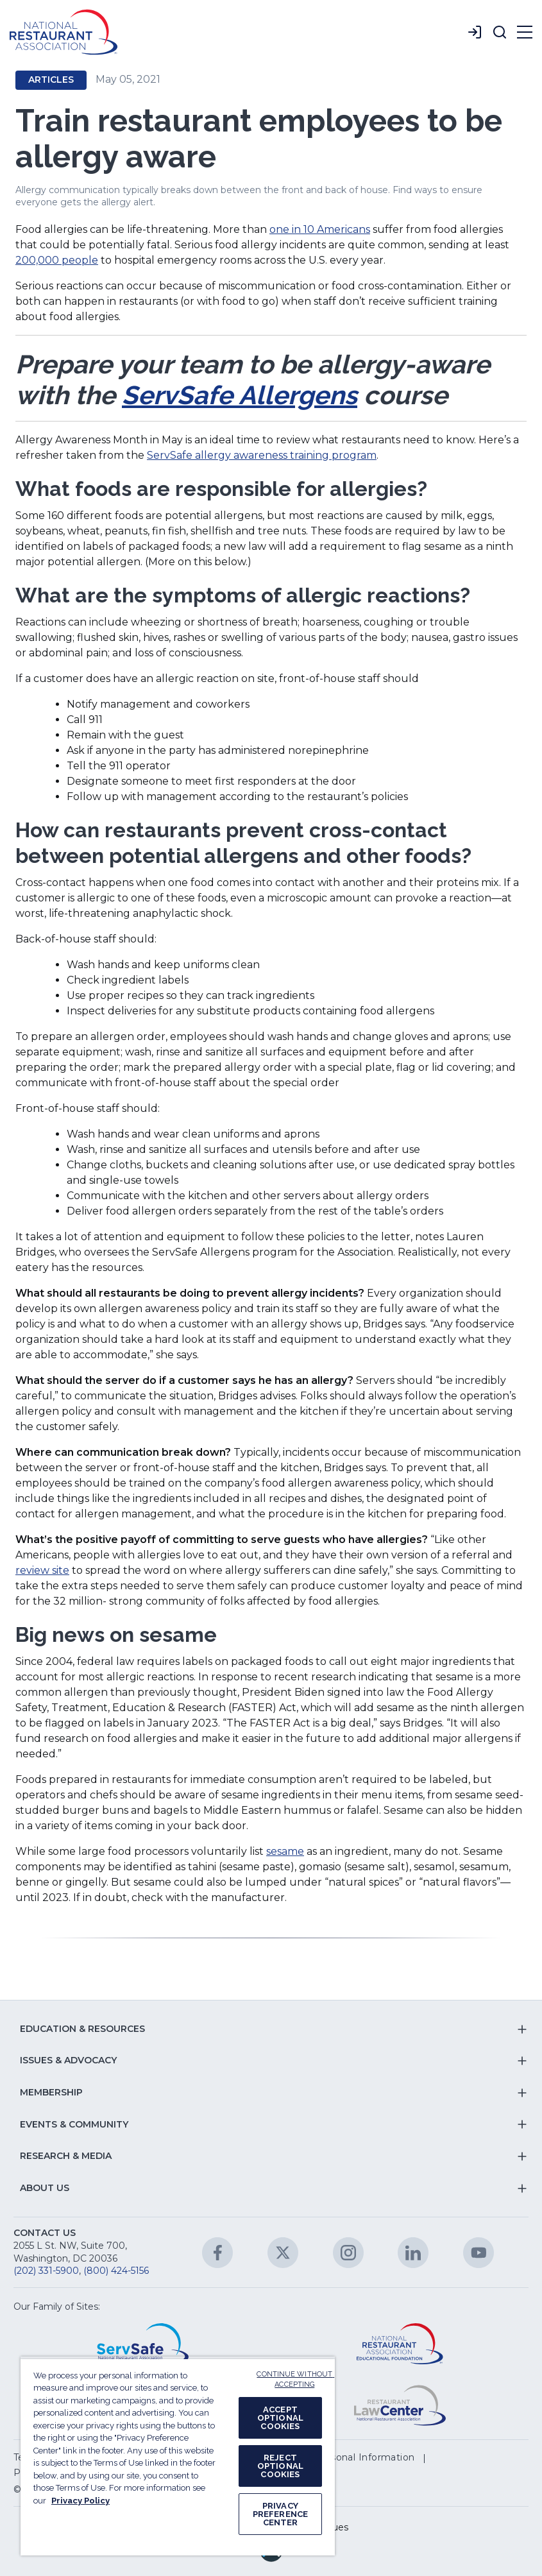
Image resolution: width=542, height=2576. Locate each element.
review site (42, 1570)
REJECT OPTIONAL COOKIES (280, 2466)
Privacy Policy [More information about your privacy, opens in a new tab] (80, 2500)
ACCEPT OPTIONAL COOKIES (280, 2418)
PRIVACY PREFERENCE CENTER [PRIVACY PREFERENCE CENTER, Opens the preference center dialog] (280, 2514)
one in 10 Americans (319, 229)
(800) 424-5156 (116, 2270)
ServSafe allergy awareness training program (262, 455)
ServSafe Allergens (239, 395)
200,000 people (56, 260)
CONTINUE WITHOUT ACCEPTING (295, 2379)
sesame (285, 1851)
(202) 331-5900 (46, 2270)
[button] (499, 32)
